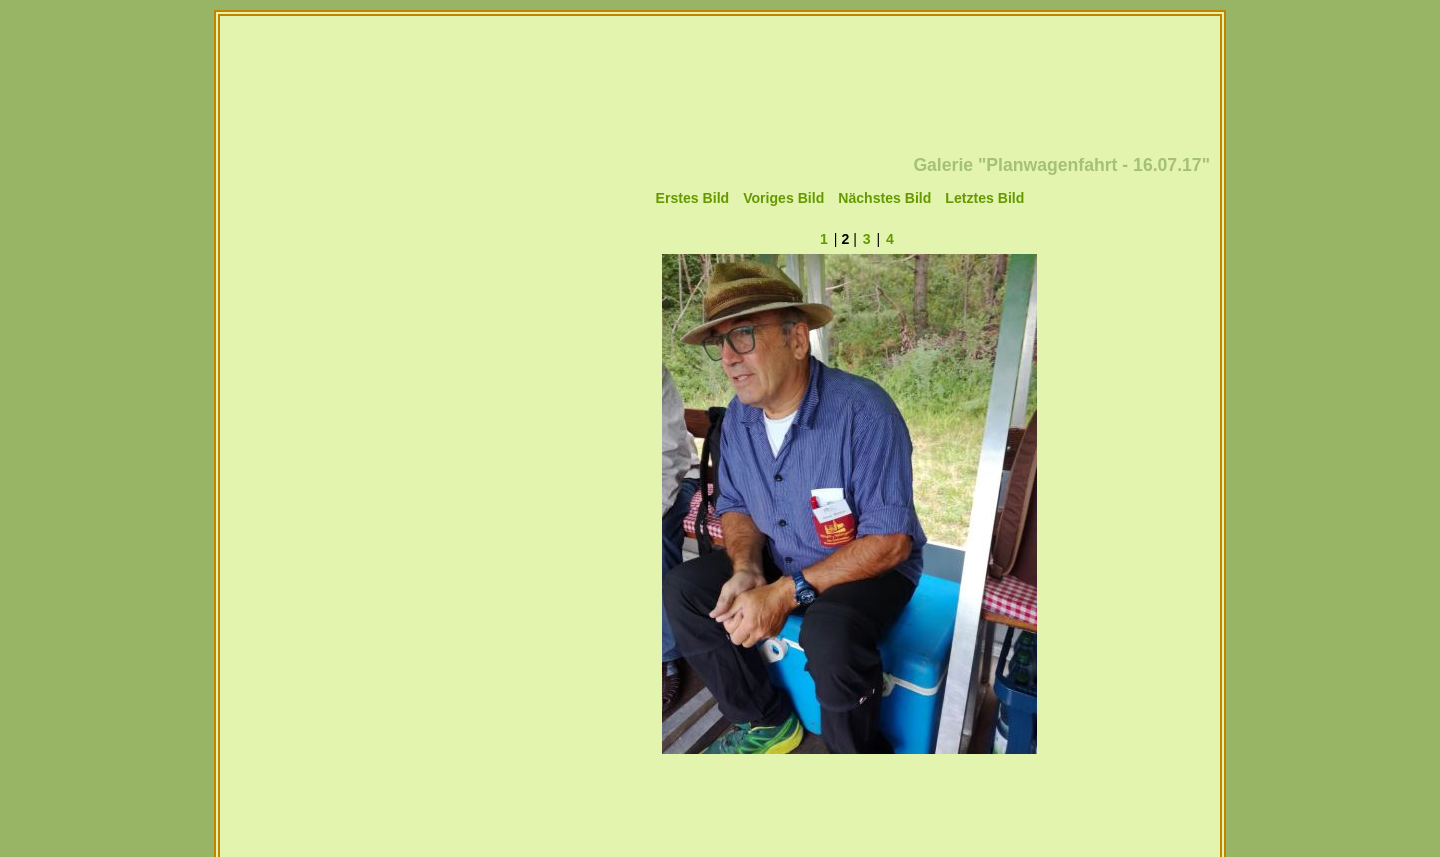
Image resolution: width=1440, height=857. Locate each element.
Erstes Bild (693, 198)
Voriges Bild (783, 198)
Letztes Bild (984, 198)
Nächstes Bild (884, 198)
